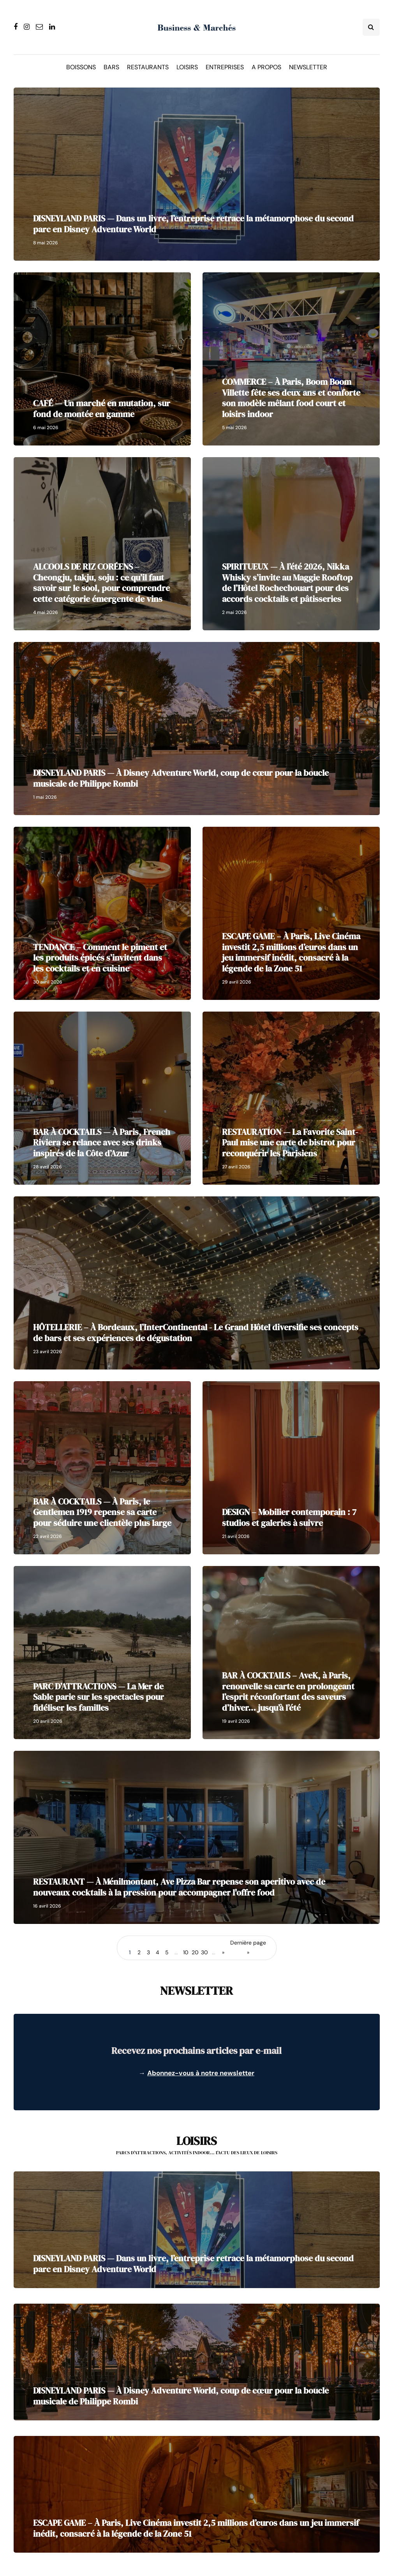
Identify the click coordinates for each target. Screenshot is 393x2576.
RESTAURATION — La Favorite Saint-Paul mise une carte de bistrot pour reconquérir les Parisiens (290, 1142)
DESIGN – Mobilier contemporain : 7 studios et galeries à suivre (289, 1517)
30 (204, 1952)
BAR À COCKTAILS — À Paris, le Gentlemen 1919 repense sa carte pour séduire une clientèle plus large (102, 1512)
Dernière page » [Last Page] (248, 1947)
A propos (266, 67)
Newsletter (308, 67)
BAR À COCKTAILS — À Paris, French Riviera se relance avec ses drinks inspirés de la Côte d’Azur (101, 1142)
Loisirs (187, 67)
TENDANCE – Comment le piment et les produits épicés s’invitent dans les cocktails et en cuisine (100, 957)
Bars (111, 67)
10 (186, 1952)
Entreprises (225, 67)
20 (195, 1952)
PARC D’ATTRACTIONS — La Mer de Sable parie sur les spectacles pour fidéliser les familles (98, 1696)
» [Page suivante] (223, 1952)
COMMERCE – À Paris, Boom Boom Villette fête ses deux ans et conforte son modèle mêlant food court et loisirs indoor (291, 398)
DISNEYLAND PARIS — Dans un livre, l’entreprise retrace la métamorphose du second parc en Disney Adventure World (193, 223)
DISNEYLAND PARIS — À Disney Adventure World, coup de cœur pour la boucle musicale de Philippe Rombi (181, 778)
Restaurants (148, 67)
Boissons (81, 67)
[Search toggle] (371, 27)
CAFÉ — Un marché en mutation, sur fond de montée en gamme (101, 408)
